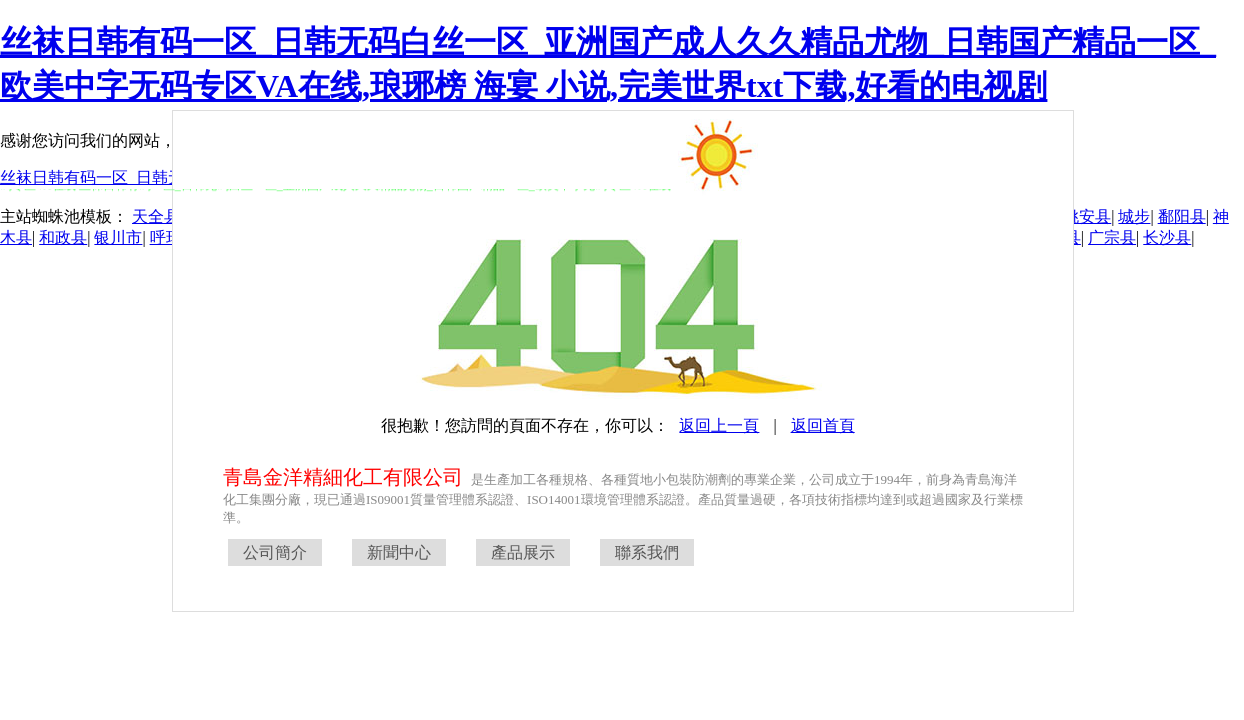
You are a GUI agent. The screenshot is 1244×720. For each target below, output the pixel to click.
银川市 (118, 237)
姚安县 (1087, 216)
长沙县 (1167, 237)
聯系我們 (647, 552)
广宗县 (1112, 237)
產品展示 (523, 552)
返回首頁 (823, 425)
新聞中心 (399, 552)
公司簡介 (275, 552)
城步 (1134, 216)
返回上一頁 (719, 425)
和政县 (63, 237)
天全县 (156, 216)
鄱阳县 (1182, 216)
